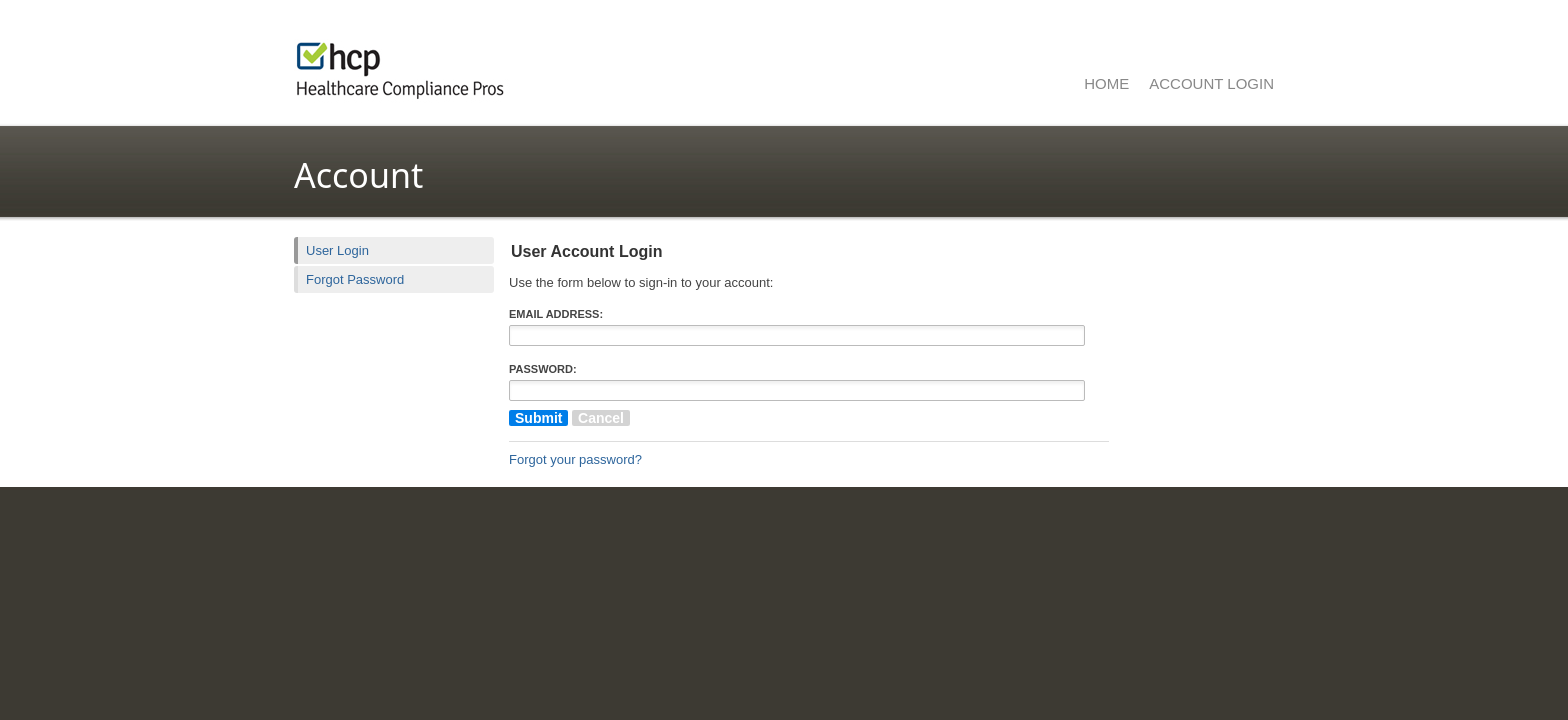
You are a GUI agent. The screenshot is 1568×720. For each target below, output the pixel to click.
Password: (543, 369)
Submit (538, 418)
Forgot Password (355, 279)
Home (1106, 83)
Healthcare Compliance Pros (544, 65)
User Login (337, 250)
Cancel (601, 418)
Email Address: (556, 314)
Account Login (1211, 83)
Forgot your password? (575, 459)
